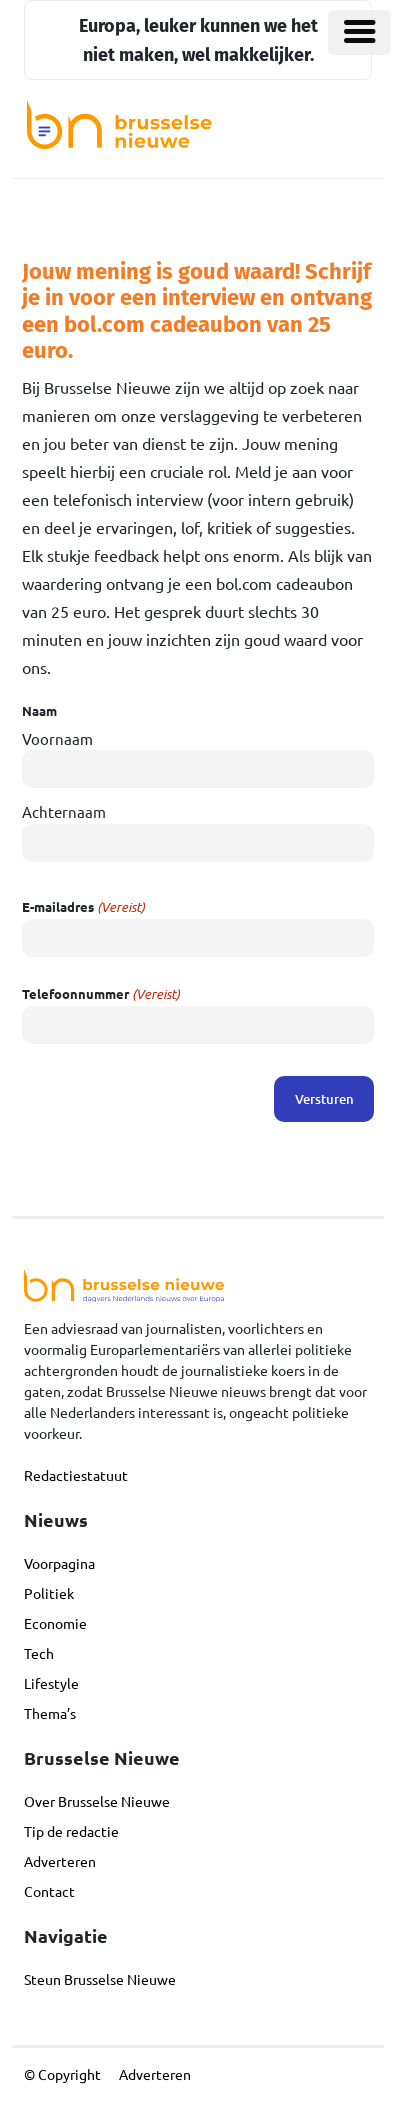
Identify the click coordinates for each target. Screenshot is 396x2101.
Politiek (49, 1593)
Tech (39, 1653)
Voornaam (57, 738)
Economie (55, 1623)
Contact (49, 1891)
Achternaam (64, 811)
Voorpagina (59, 1563)
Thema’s (50, 1713)
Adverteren (60, 1861)
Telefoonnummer (101, 994)
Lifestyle (51, 1683)
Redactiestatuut (76, 1475)
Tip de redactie (71, 1831)
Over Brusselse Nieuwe (97, 1801)
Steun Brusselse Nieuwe (100, 1979)
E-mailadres (83, 907)
